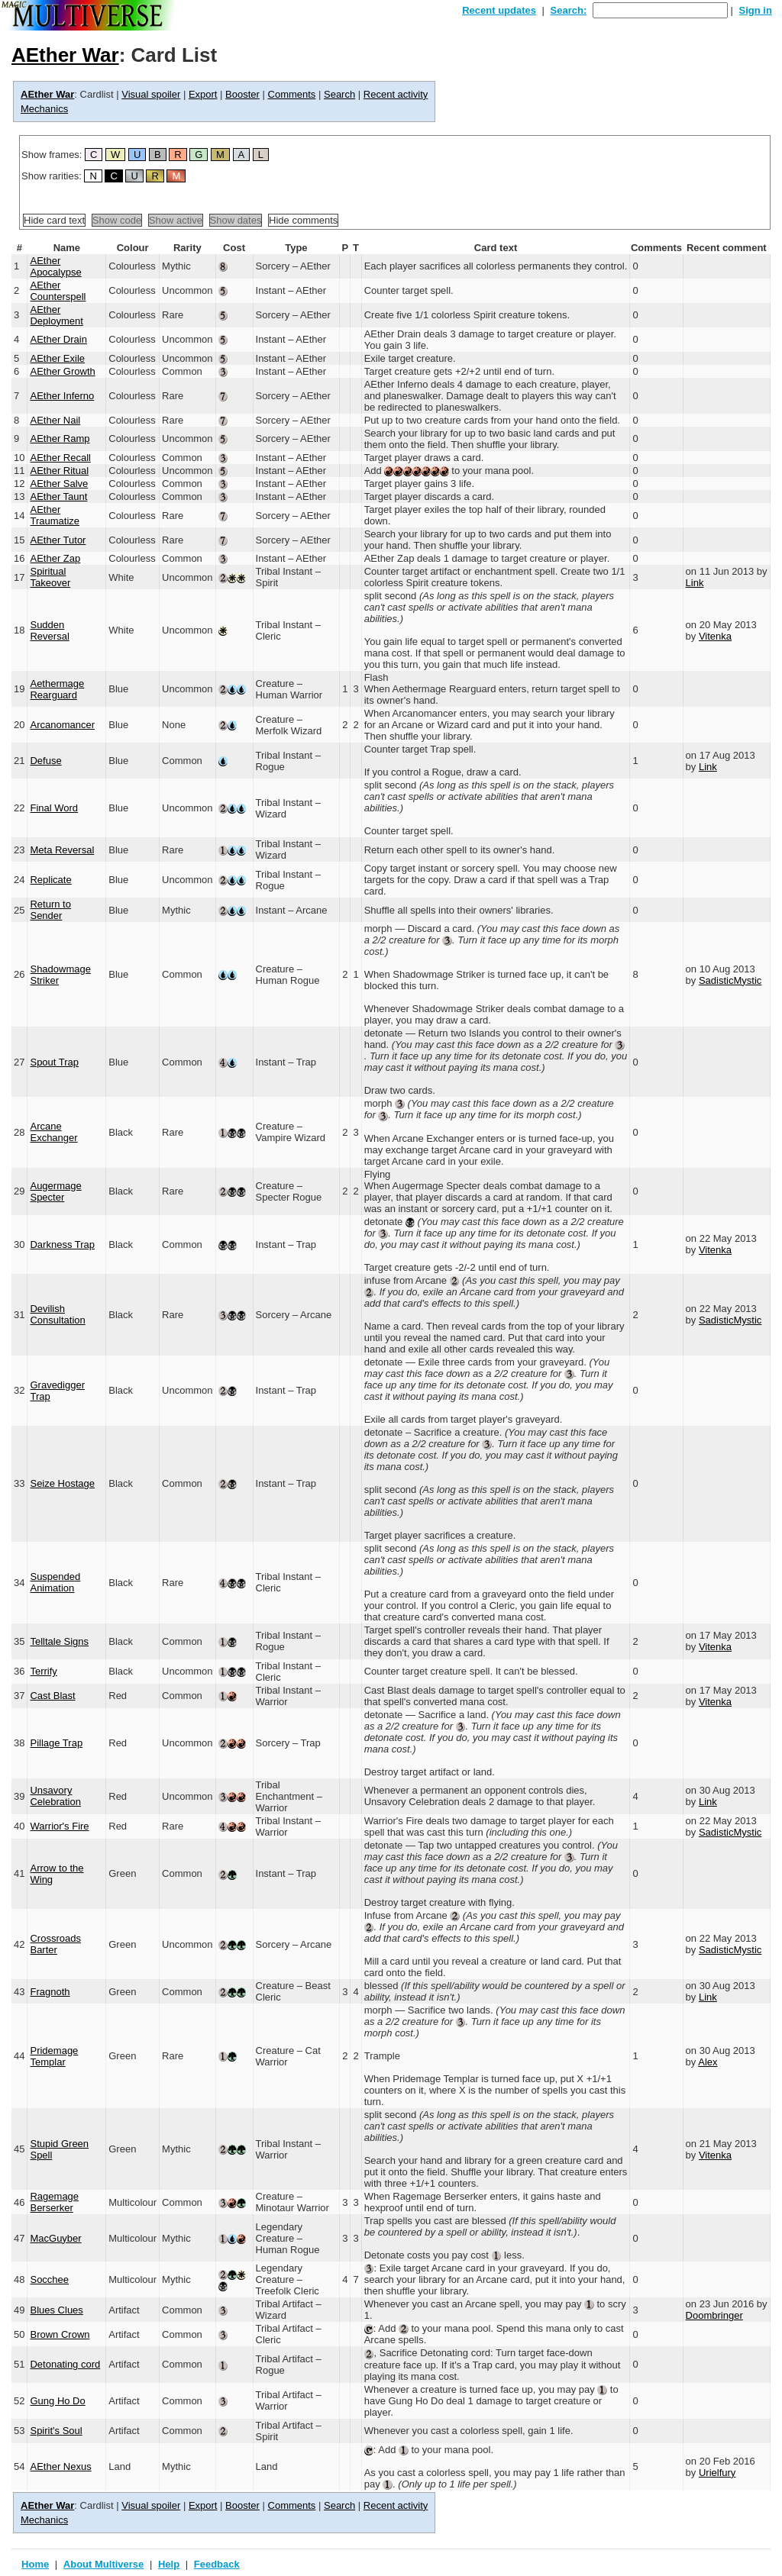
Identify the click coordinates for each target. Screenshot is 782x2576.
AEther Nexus (60, 2466)
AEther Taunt (58, 496)
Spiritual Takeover (50, 577)
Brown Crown (59, 2334)
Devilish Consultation (57, 1314)
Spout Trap (54, 1062)
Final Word (54, 808)
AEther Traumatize (54, 515)
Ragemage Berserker (54, 2202)
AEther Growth (62, 371)
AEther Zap (55, 558)
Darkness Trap (62, 1244)
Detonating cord (65, 2364)
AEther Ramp (59, 438)
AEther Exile (57, 358)
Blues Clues (56, 2310)
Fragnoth (49, 1991)
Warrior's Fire (59, 1826)
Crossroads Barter (55, 1944)
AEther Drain (58, 339)
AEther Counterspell (58, 290)
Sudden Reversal (49, 630)
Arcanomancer (62, 724)
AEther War (65, 55)
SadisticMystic (730, 980)
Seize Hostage (62, 1483)
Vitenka (715, 636)
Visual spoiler (150, 94)
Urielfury (717, 2472)
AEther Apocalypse (55, 266)
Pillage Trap (56, 1743)
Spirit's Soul (56, 2430)
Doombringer (714, 2315)
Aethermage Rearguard (57, 689)
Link (695, 582)
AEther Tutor (58, 540)
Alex (707, 2062)
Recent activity (396, 94)
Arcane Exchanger (53, 1131)
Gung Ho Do (57, 2401)
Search (339, 94)
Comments (292, 94)
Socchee (49, 2279)
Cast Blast (52, 1695)
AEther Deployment (56, 315)
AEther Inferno (62, 395)
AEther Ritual (59, 470)
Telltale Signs (59, 1641)
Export (203, 94)
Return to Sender (50, 909)
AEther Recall (60, 457)
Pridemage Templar (54, 2056)
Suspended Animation (55, 1582)
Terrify (43, 1671)
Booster (242, 94)
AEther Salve (59, 483)
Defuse (45, 760)
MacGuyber (55, 2238)
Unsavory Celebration (55, 1796)
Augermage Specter (55, 1191)
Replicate (50, 879)
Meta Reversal (62, 850)
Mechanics (44, 108)
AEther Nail (55, 420)
